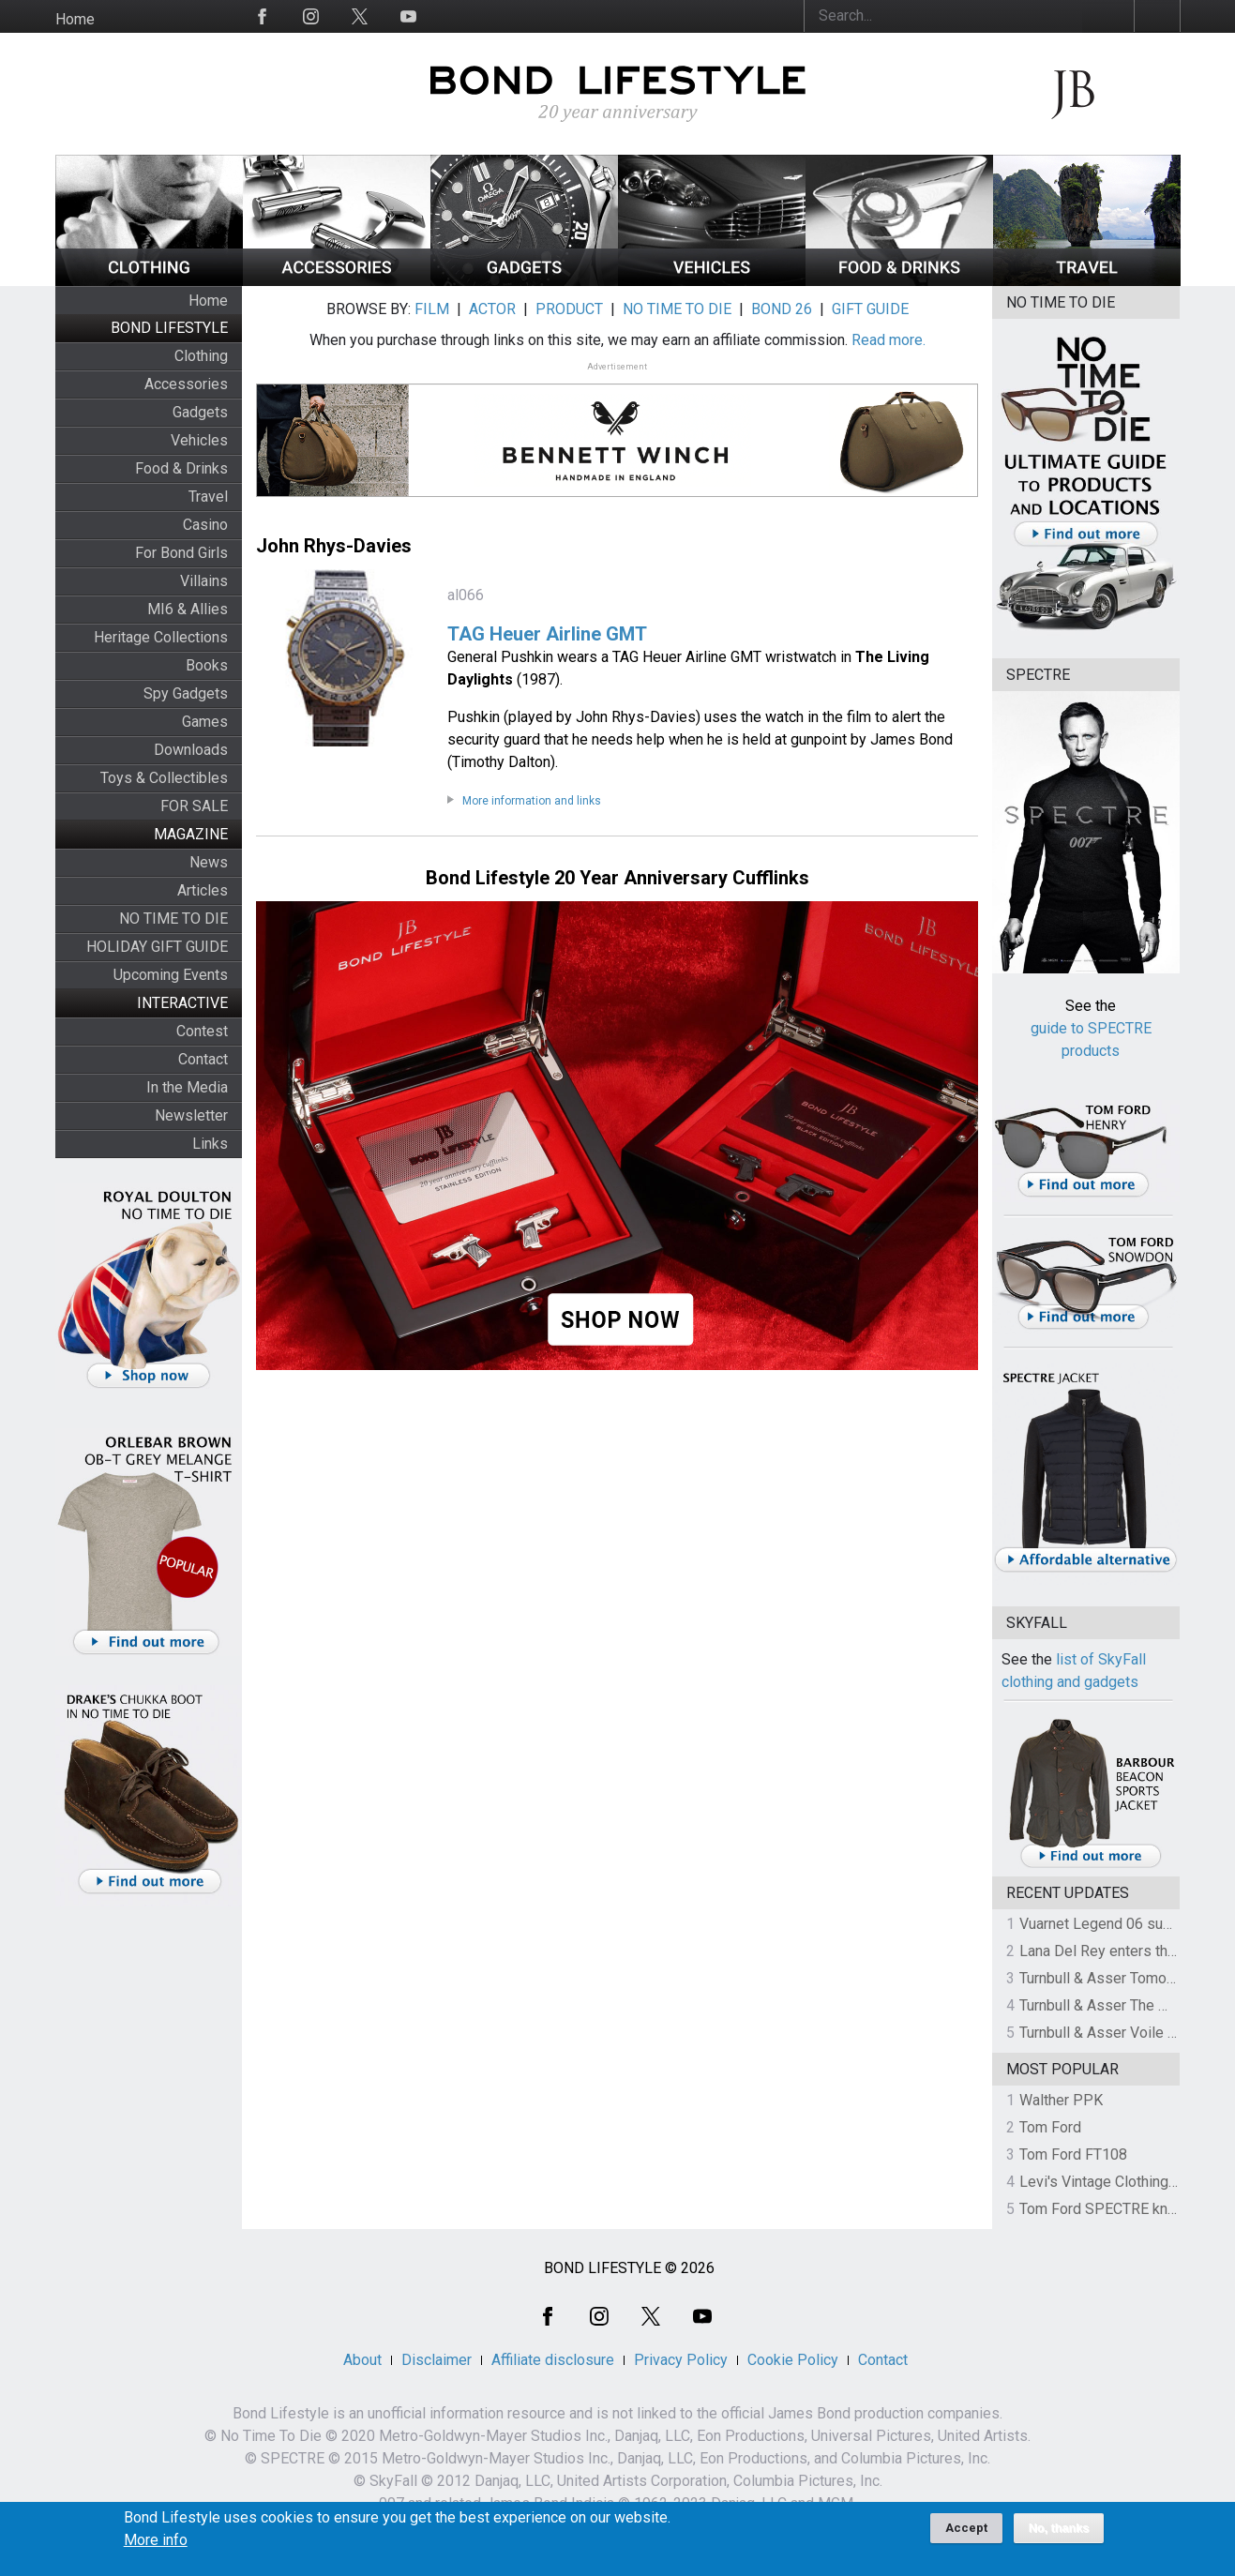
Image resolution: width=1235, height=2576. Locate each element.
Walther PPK (1061, 2100)
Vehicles (199, 440)
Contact (203, 1059)
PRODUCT (569, 309)
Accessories (186, 384)
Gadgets (200, 412)
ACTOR (492, 309)
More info (156, 2545)
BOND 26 (781, 309)
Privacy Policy (681, 2360)
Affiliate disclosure (552, 2360)
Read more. (888, 340)
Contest (202, 1031)
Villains (204, 581)
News (208, 862)
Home (75, 19)
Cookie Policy (792, 2360)
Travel (208, 496)
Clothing (201, 356)
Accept (966, 2532)
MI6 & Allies (187, 609)
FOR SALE (194, 806)
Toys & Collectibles (164, 778)
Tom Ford (1050, 2127)
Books (207, 665)
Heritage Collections (161, 637)
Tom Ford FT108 (1073, 2154)
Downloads (191, 750)
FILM (431, 309)
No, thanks (1059, 2532)
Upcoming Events (170, 975)
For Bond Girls (181, 553)
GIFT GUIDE (870, 309)
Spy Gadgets (185, 693)
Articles (202, 890)
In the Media (187, 1087)
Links (210, 1143)
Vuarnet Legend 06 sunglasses (1121, 1924)
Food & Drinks (181, 468)
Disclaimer (436, 2360)
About (362, 2360)
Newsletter (191, 1115)
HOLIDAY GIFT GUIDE (157, 947)
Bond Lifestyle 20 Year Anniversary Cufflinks (617, 877)
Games (205, 722)
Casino (205, 525)
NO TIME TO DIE (173, 918)
